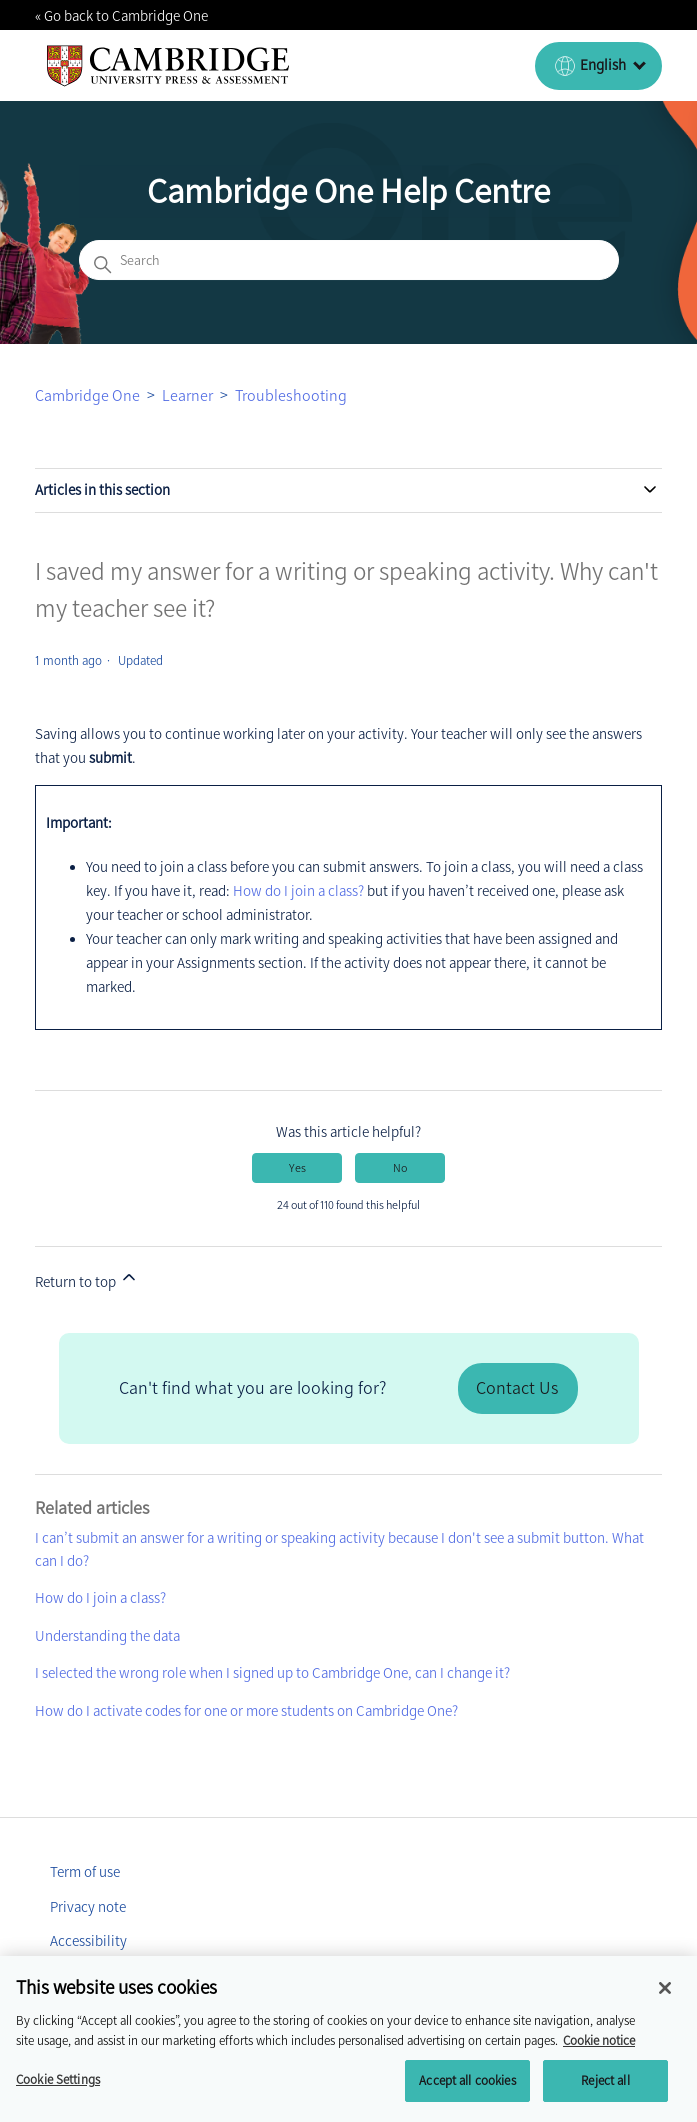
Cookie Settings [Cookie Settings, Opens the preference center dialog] (58, 2092)
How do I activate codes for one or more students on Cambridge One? (246, 1711)
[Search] (349, 260)
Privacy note (88, 1907)
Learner (187, 395)
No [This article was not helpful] (400, 1168)
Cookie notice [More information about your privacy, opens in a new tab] (599, 2053)
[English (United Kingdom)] (598, 66)
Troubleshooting (291, 395)
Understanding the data (107, 1636)
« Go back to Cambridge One (121, 16)
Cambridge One (87, 395)
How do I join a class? (298, 891)
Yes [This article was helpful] (297, 1168)
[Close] (665, 2001)
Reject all (605, 2093)
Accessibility (88, 1941)
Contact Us (517, 1388)
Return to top (87, 1279)
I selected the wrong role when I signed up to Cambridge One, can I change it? (272, 1673)
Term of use (85, 1872)
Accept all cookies (467, 2093)
